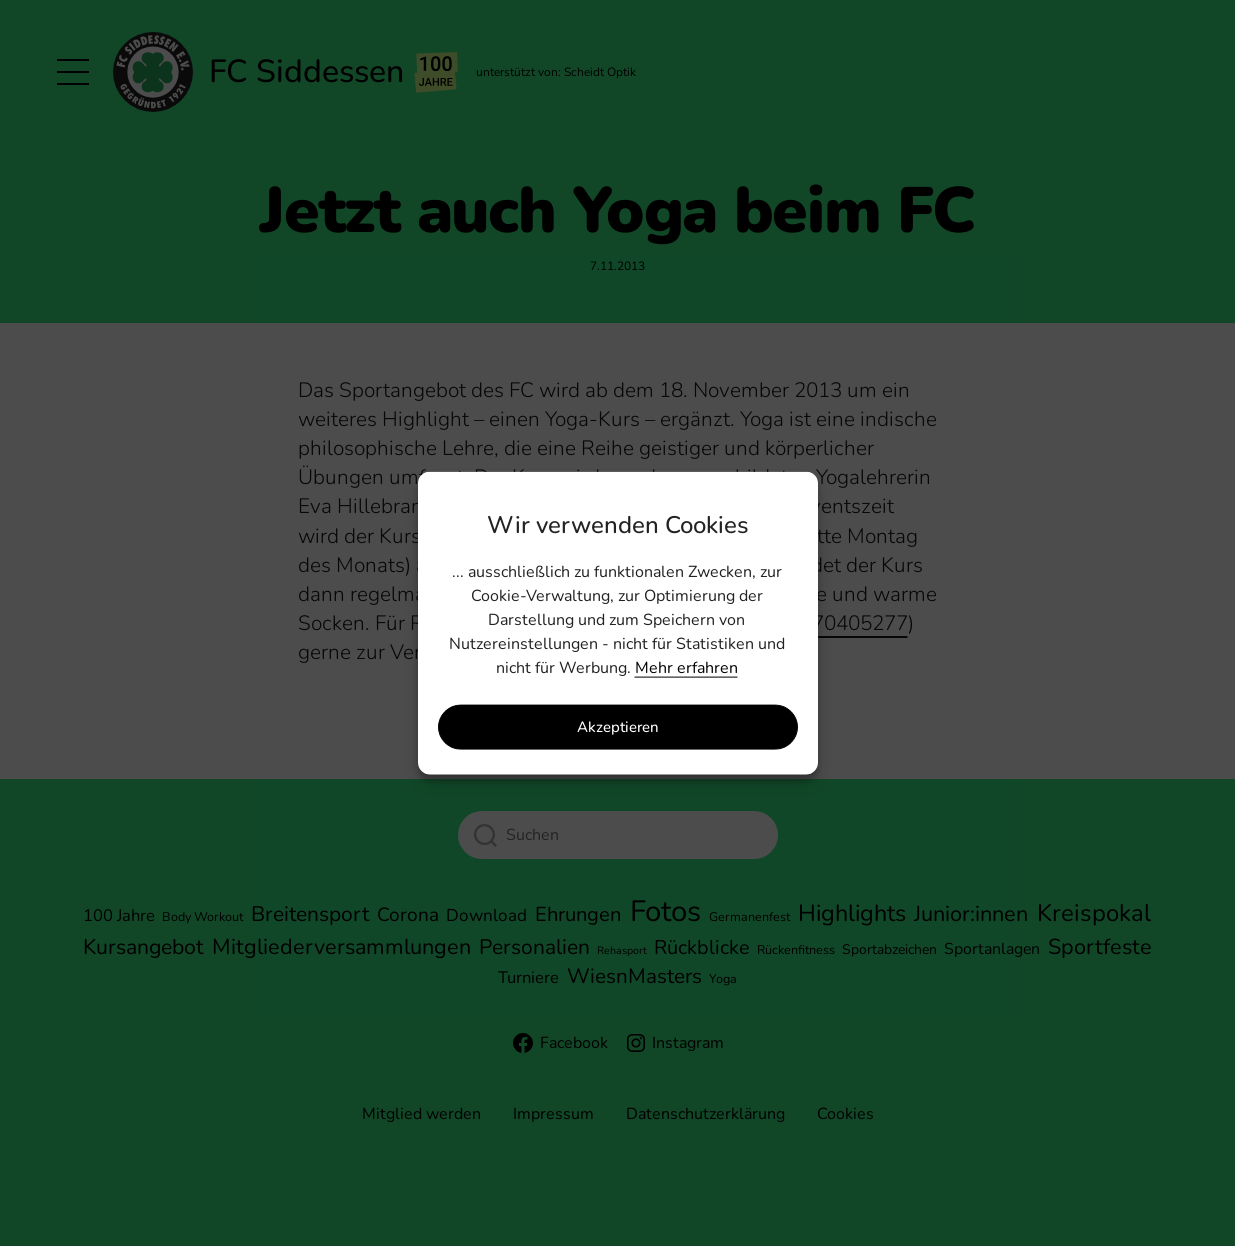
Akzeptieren (618, 727)
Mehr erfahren (686, 667)
